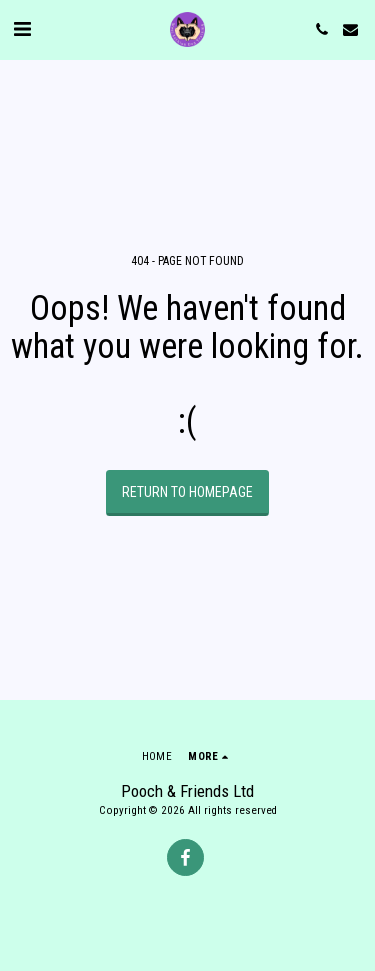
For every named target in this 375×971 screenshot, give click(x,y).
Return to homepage (187, 492)
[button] (22, 29)
